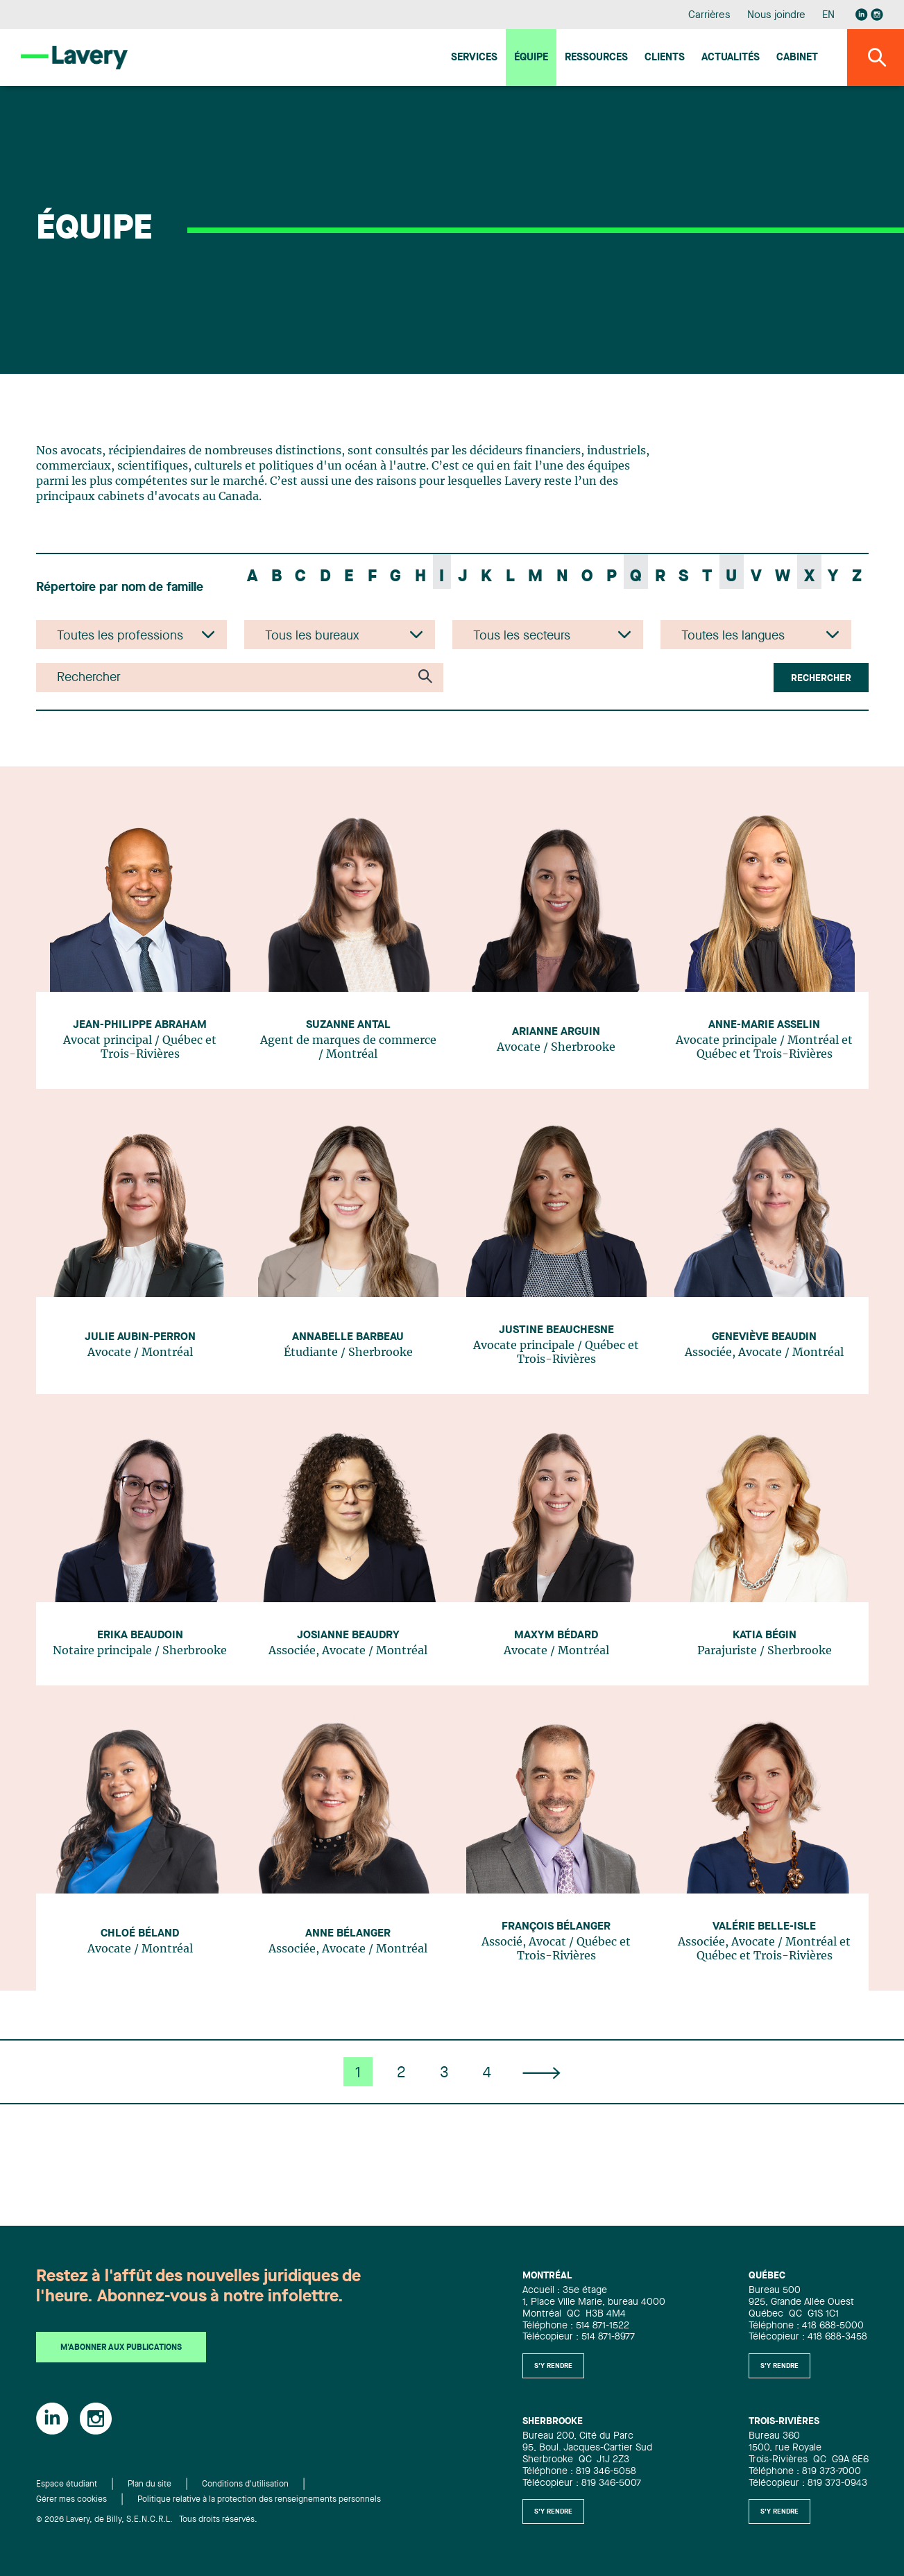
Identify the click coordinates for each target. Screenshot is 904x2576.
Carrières (709, 15)
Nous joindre (776, 15)
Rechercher (821, 678)
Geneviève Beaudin (764, 1337)
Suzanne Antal (348, 1025)
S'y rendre (553, 2365)
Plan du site (149, 2484)
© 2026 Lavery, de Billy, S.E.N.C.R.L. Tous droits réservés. (146, 2520)
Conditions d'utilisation (245, 2484)
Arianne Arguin (556, 1032)
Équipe (531, 58)
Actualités (730, 58)
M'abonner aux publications (121, 2348)
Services (474, 58)
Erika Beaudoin (140, 1635)
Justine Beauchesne (556, 1330)
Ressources (596, 58)
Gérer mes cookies (71, 2500)
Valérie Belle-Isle (764, 1926)
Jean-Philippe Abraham (140, 1025)
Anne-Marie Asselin (764, 1025)
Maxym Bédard (556, 1635)
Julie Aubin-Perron (140, 1337)
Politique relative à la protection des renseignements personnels (259, 2500)
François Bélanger (556, 1926)
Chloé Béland (140, 1933)
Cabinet (797, 58)
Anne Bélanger (348, 1933)
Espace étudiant (66, 2484)
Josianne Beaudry (348, 1635)
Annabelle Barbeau (348, 1337)
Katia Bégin (764, 1635)
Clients (665, 58)
